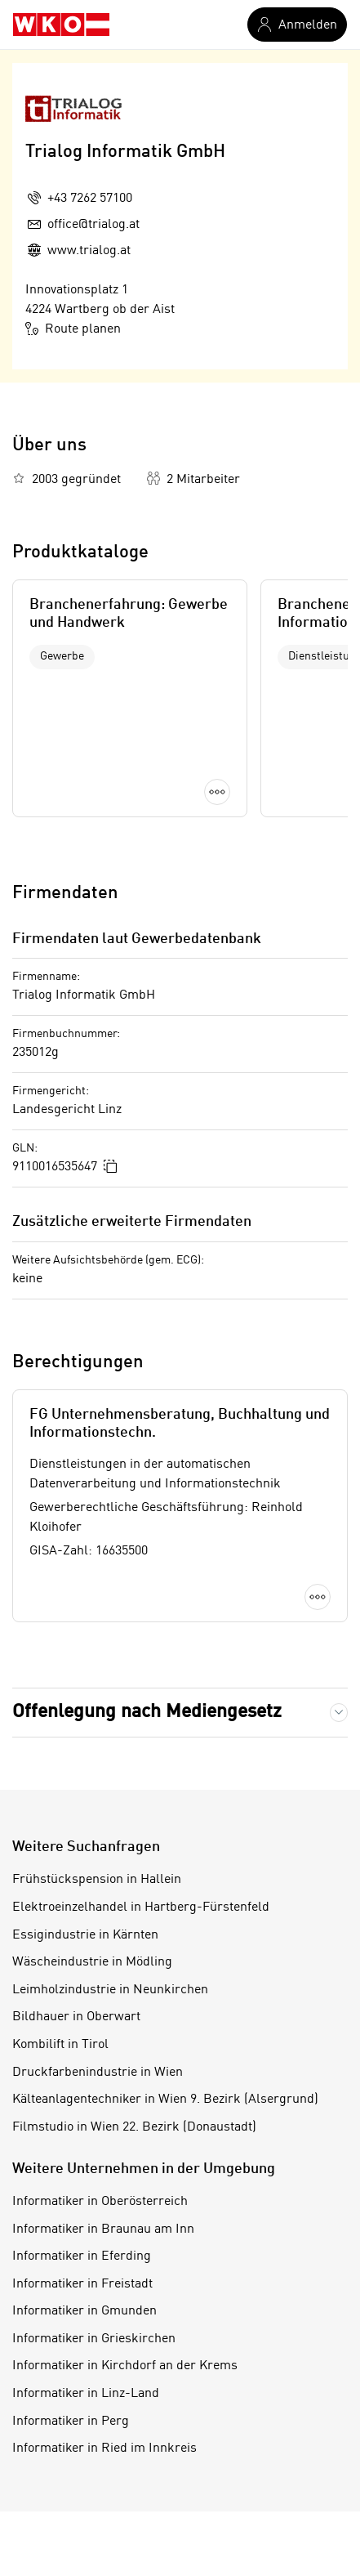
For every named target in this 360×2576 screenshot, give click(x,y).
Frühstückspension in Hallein (96, 1879)
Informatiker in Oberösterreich (100, 2201)
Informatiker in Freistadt (82, 2284)
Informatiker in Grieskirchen (94, 2339)
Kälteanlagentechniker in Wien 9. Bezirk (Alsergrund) (165, 2099)
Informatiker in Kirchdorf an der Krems (125, 2366)
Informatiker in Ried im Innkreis (104, 2448)
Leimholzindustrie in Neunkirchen (110, 1990)
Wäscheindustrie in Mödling (92, 1962)
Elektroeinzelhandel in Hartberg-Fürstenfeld (140, 1907)
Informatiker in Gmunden (84, 2311)
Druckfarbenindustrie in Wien (97, 2072)
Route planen (73, 328)
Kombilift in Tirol (60, 2044)
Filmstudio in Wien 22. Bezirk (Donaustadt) (134, 2127)
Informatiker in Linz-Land (85, 2393)
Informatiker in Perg (70, 2421)
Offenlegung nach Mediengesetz (147, 1712)
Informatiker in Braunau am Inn (103, 2229)
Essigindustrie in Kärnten (85, 1935)
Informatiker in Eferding (81, 2256)
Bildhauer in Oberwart (76, 2017)
